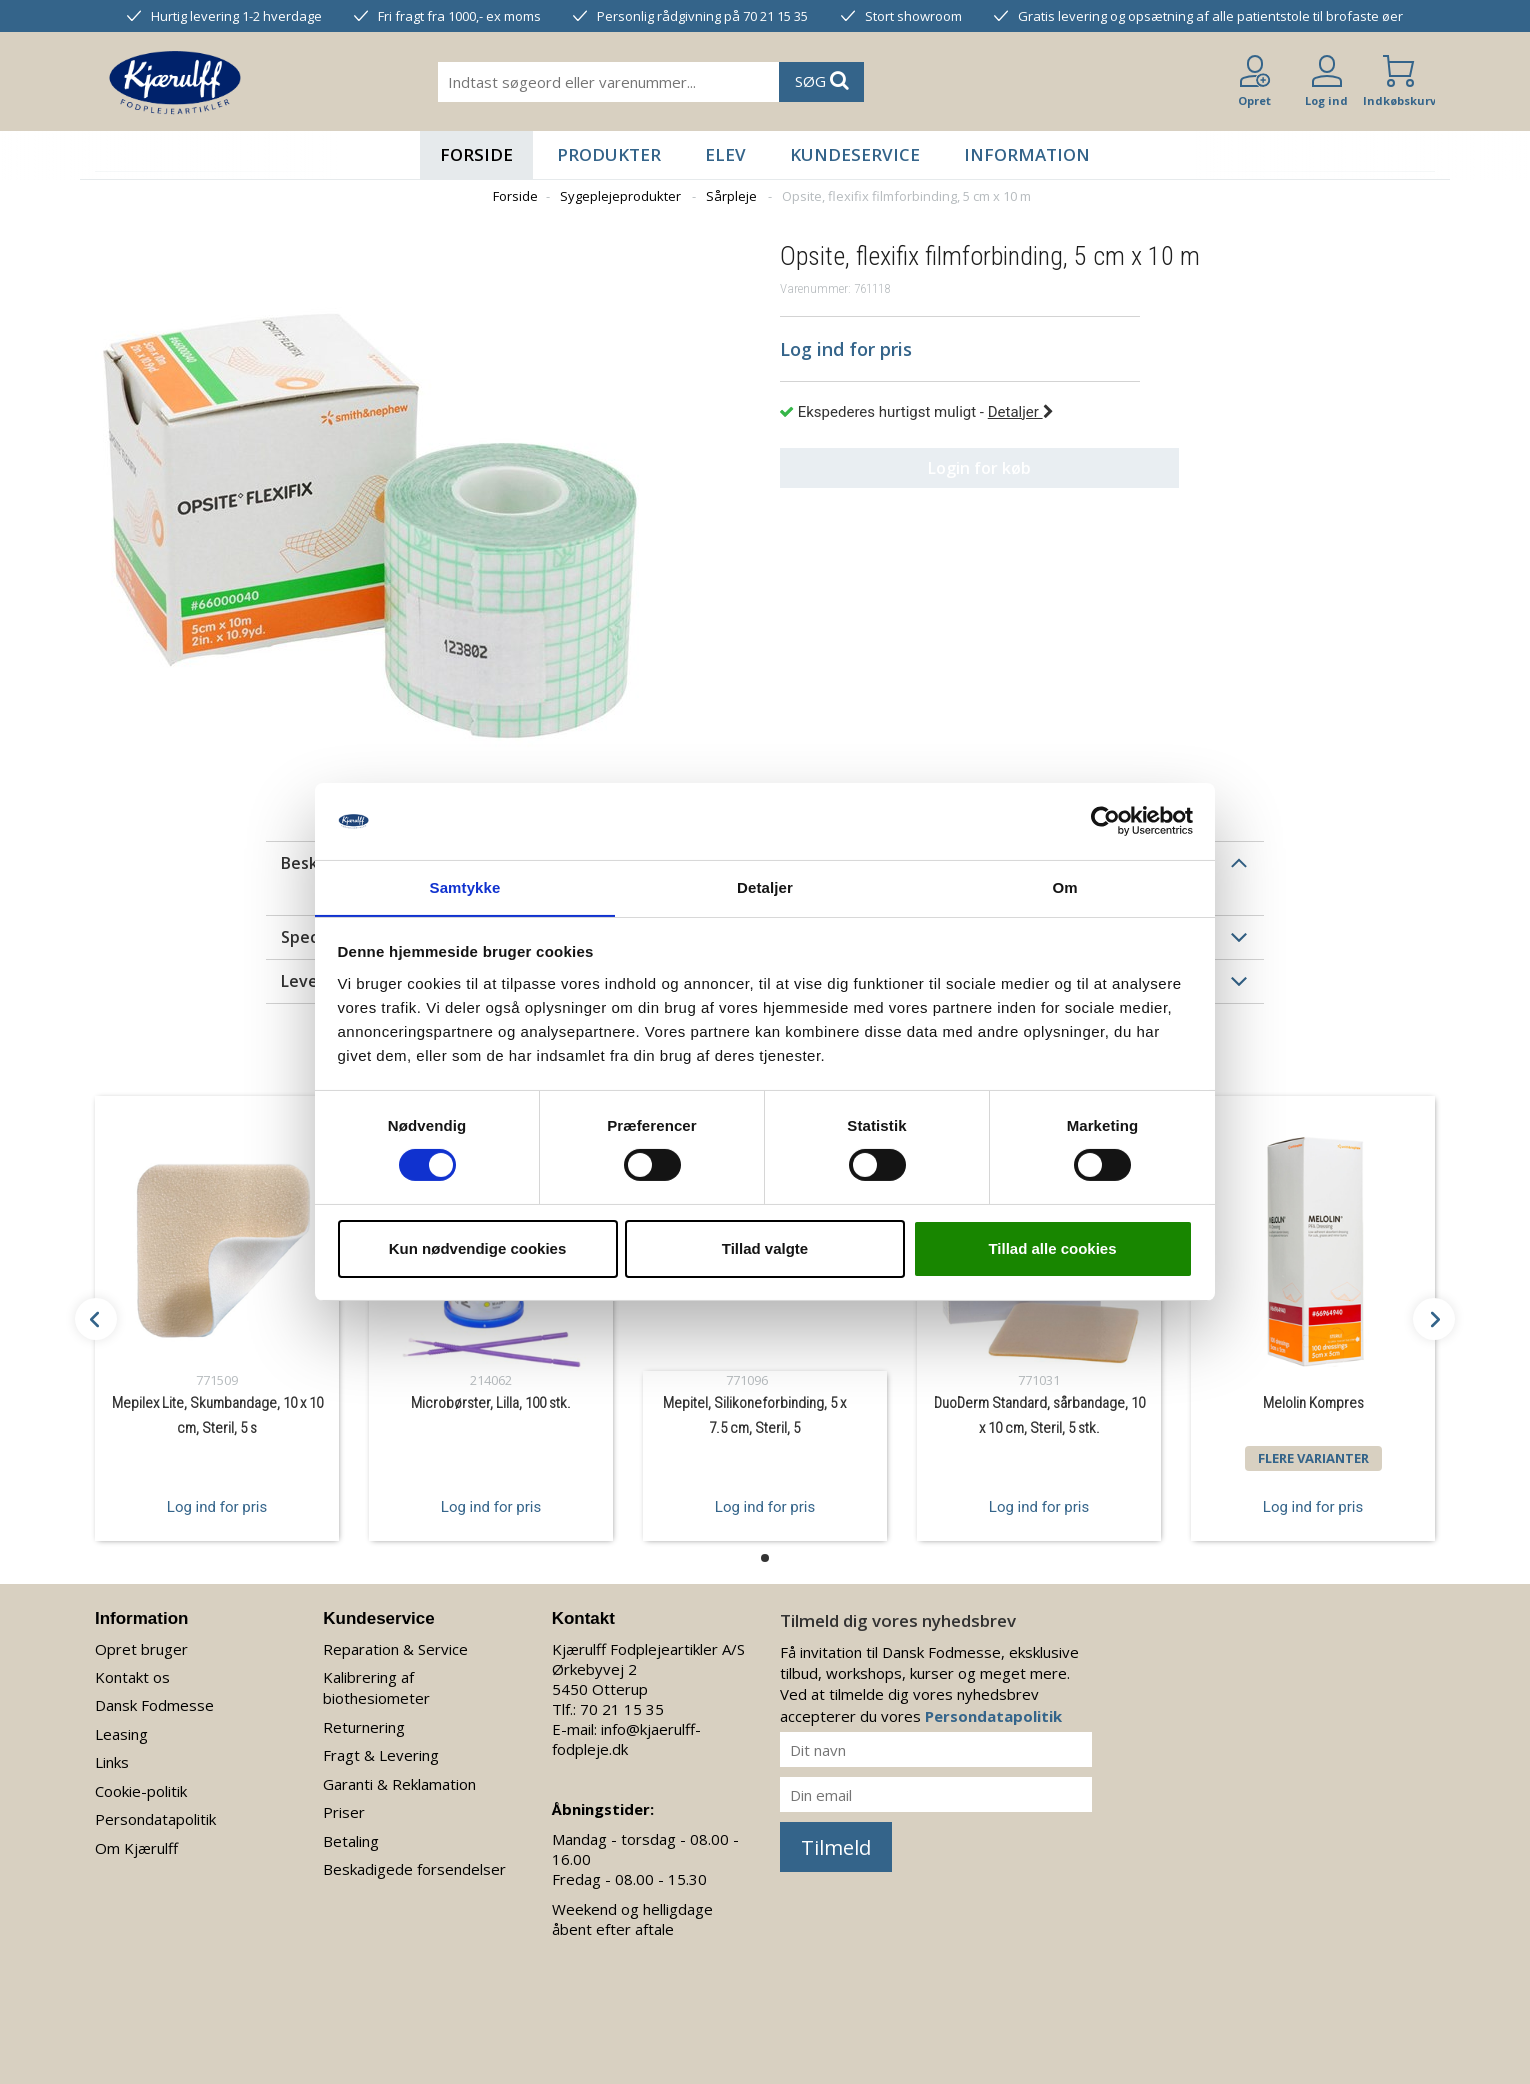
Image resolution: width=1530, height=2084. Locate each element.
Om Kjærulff (136, 1848)
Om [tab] (1064, 886)
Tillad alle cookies (1052, 1248)
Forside (476, 154)
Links (112, 1762)
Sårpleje (731, 196)
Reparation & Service (395, 1649)
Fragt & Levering (381, 1755)
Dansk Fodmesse (154, 1705)
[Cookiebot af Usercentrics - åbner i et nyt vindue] (1105, 821)
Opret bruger (141, 1649)
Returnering (364, 1727)
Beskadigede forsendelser (414, 1869)
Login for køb (960, 468)
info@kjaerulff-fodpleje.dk (626, 1739)
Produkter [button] (609, 154)
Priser (344, 1812)
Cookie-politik (141, 1791)
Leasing (121, 1734)
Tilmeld (836, 1847)
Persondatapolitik (155, 1819)
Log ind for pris (217, 1506)
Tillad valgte (765, 1248)
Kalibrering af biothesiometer (376, 1687)
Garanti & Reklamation (399, 1784)
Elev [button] (725, 154)
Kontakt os (132, 1677)
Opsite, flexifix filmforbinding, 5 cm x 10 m (906, 196)
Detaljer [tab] (765, 886)
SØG (822, 80)
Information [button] (1027, 154)
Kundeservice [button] (855, 154)
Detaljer (1021, 412)
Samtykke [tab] (465, 886)
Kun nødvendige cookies (478, 1248)
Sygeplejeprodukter (620, 196)
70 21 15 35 (622, 1709)
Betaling (351, 1841)
